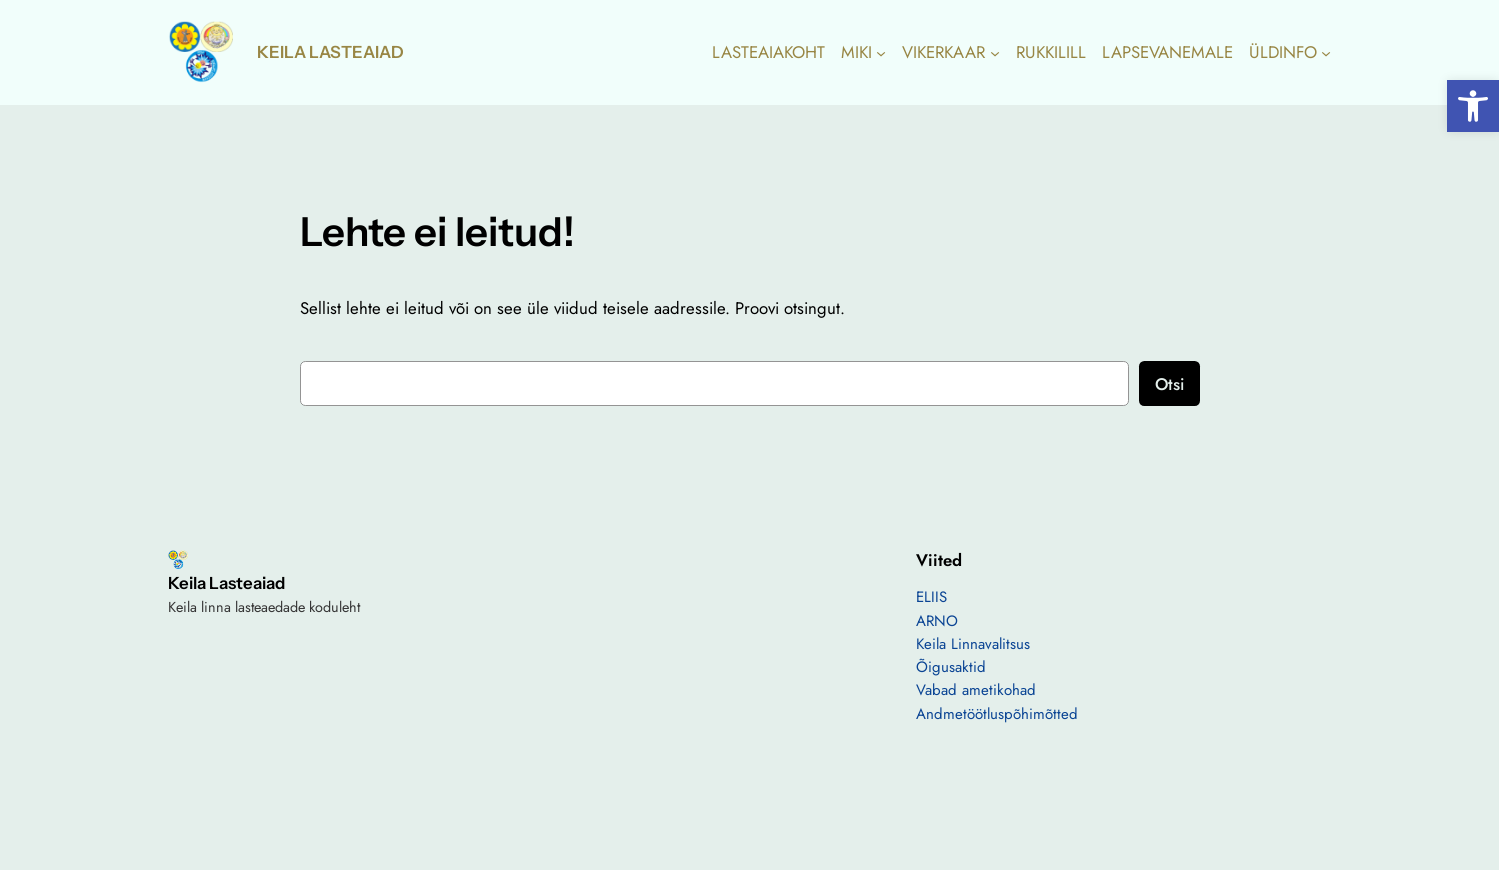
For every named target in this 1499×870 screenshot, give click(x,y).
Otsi (1169, 384)
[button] (1473, 106)
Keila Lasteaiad (330, 52)
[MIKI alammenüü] (881, 52)
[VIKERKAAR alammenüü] (995, 52)
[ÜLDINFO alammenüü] (1326, 52)
